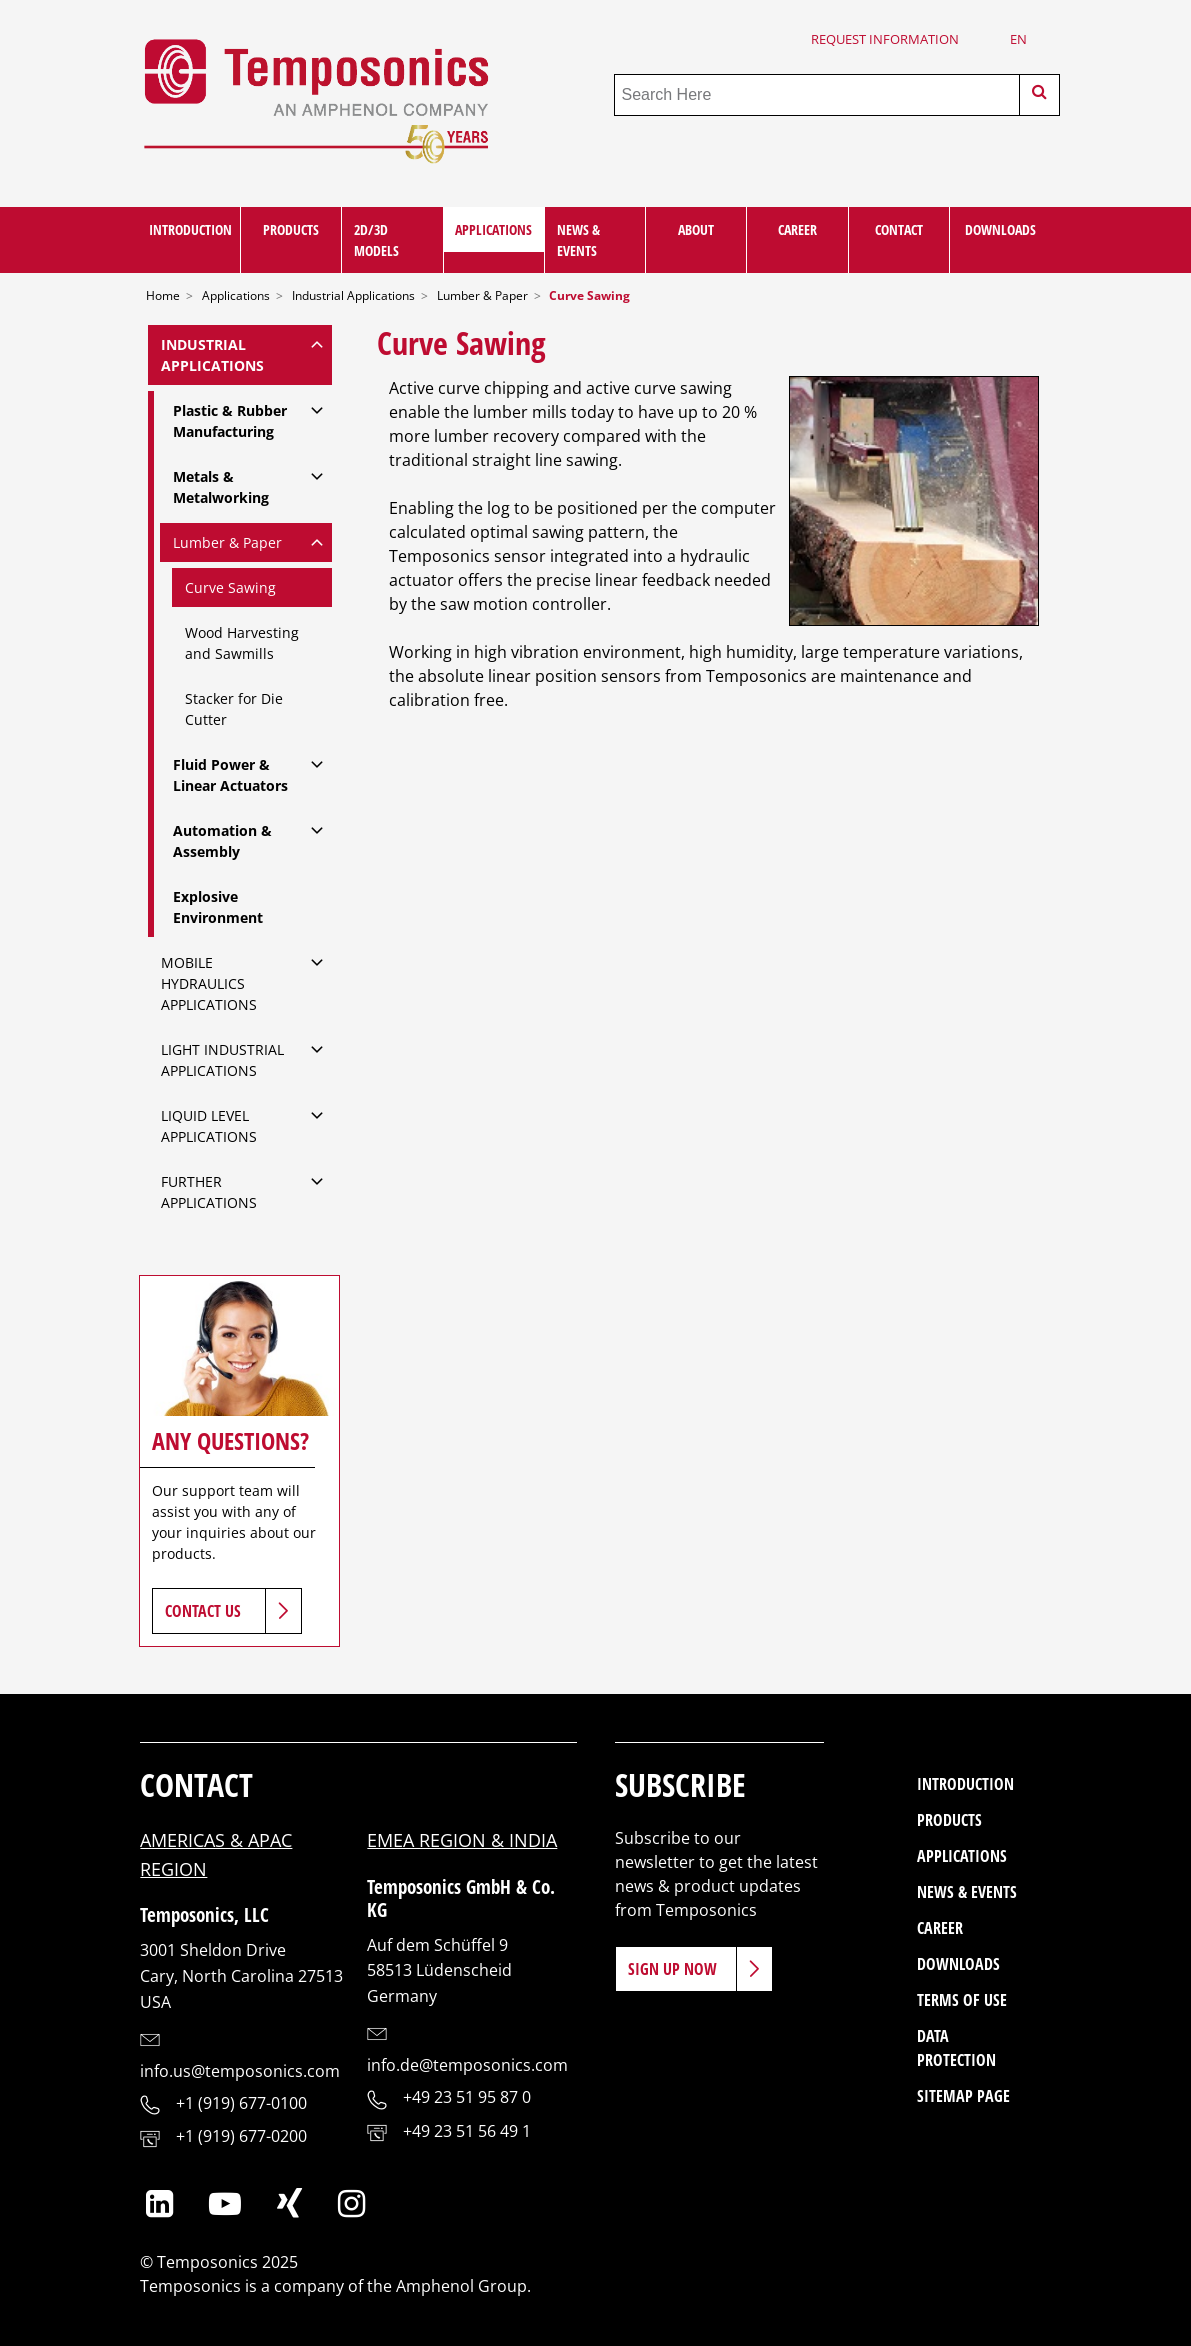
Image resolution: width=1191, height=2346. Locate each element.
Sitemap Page (963, 2096)
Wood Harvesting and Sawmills (242, 643)
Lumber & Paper (482, 295)
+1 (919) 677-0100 (241, 2103)
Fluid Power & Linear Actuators (230, 775)
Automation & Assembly (222, 841)
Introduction (190, 229)
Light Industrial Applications (222, 1060)
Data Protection (956, 2048)
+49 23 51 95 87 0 (467, 2097)
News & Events (578, 240)
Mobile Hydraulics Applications (209, 983)
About (696, 229)
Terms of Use (962, 2000)
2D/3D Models (376, 240)
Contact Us (203, 1611)
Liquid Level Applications (209, 1126)
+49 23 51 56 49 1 (467, 2131)
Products (291, 229)
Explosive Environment (218, 907)
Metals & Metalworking (221, 487)
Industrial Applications (353, 295)
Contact (899, 229)
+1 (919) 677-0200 (241, 2136)
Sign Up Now (672, 1969)
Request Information (885, 39)
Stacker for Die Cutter (234, 709)
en (1018, 39)
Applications (493, 229)
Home (163, 295)
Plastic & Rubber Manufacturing (230, 421)
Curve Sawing (230, 587)
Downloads (1000, 229)
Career (797, 229)
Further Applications (209, 1192)
